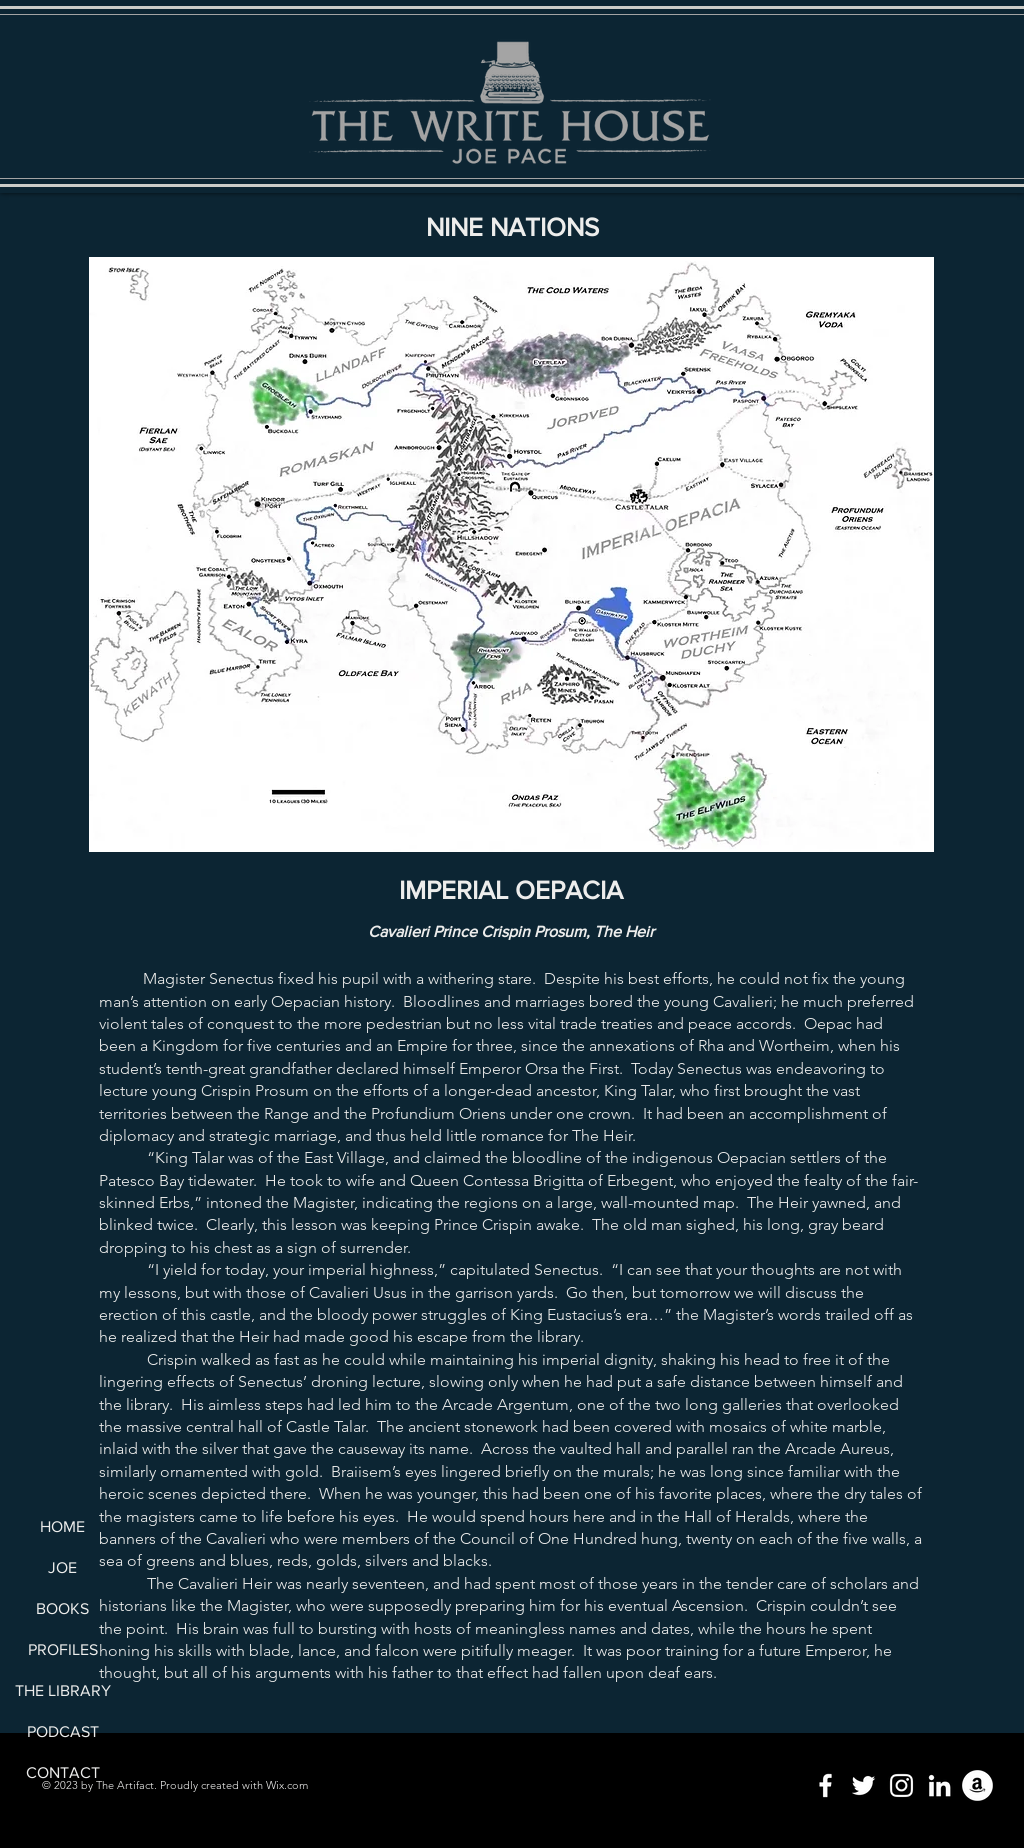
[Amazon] (977, 1785)
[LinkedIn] (939, 1785)
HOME (62, 1526)
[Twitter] (863, 1785)
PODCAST (63, 1731)
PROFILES (63, 1649)
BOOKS (62, 1608)
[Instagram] (901, 1785)
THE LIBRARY (62, 1690)
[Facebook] (825, 1785)
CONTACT (63, 1772)
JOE (62, 1567)
